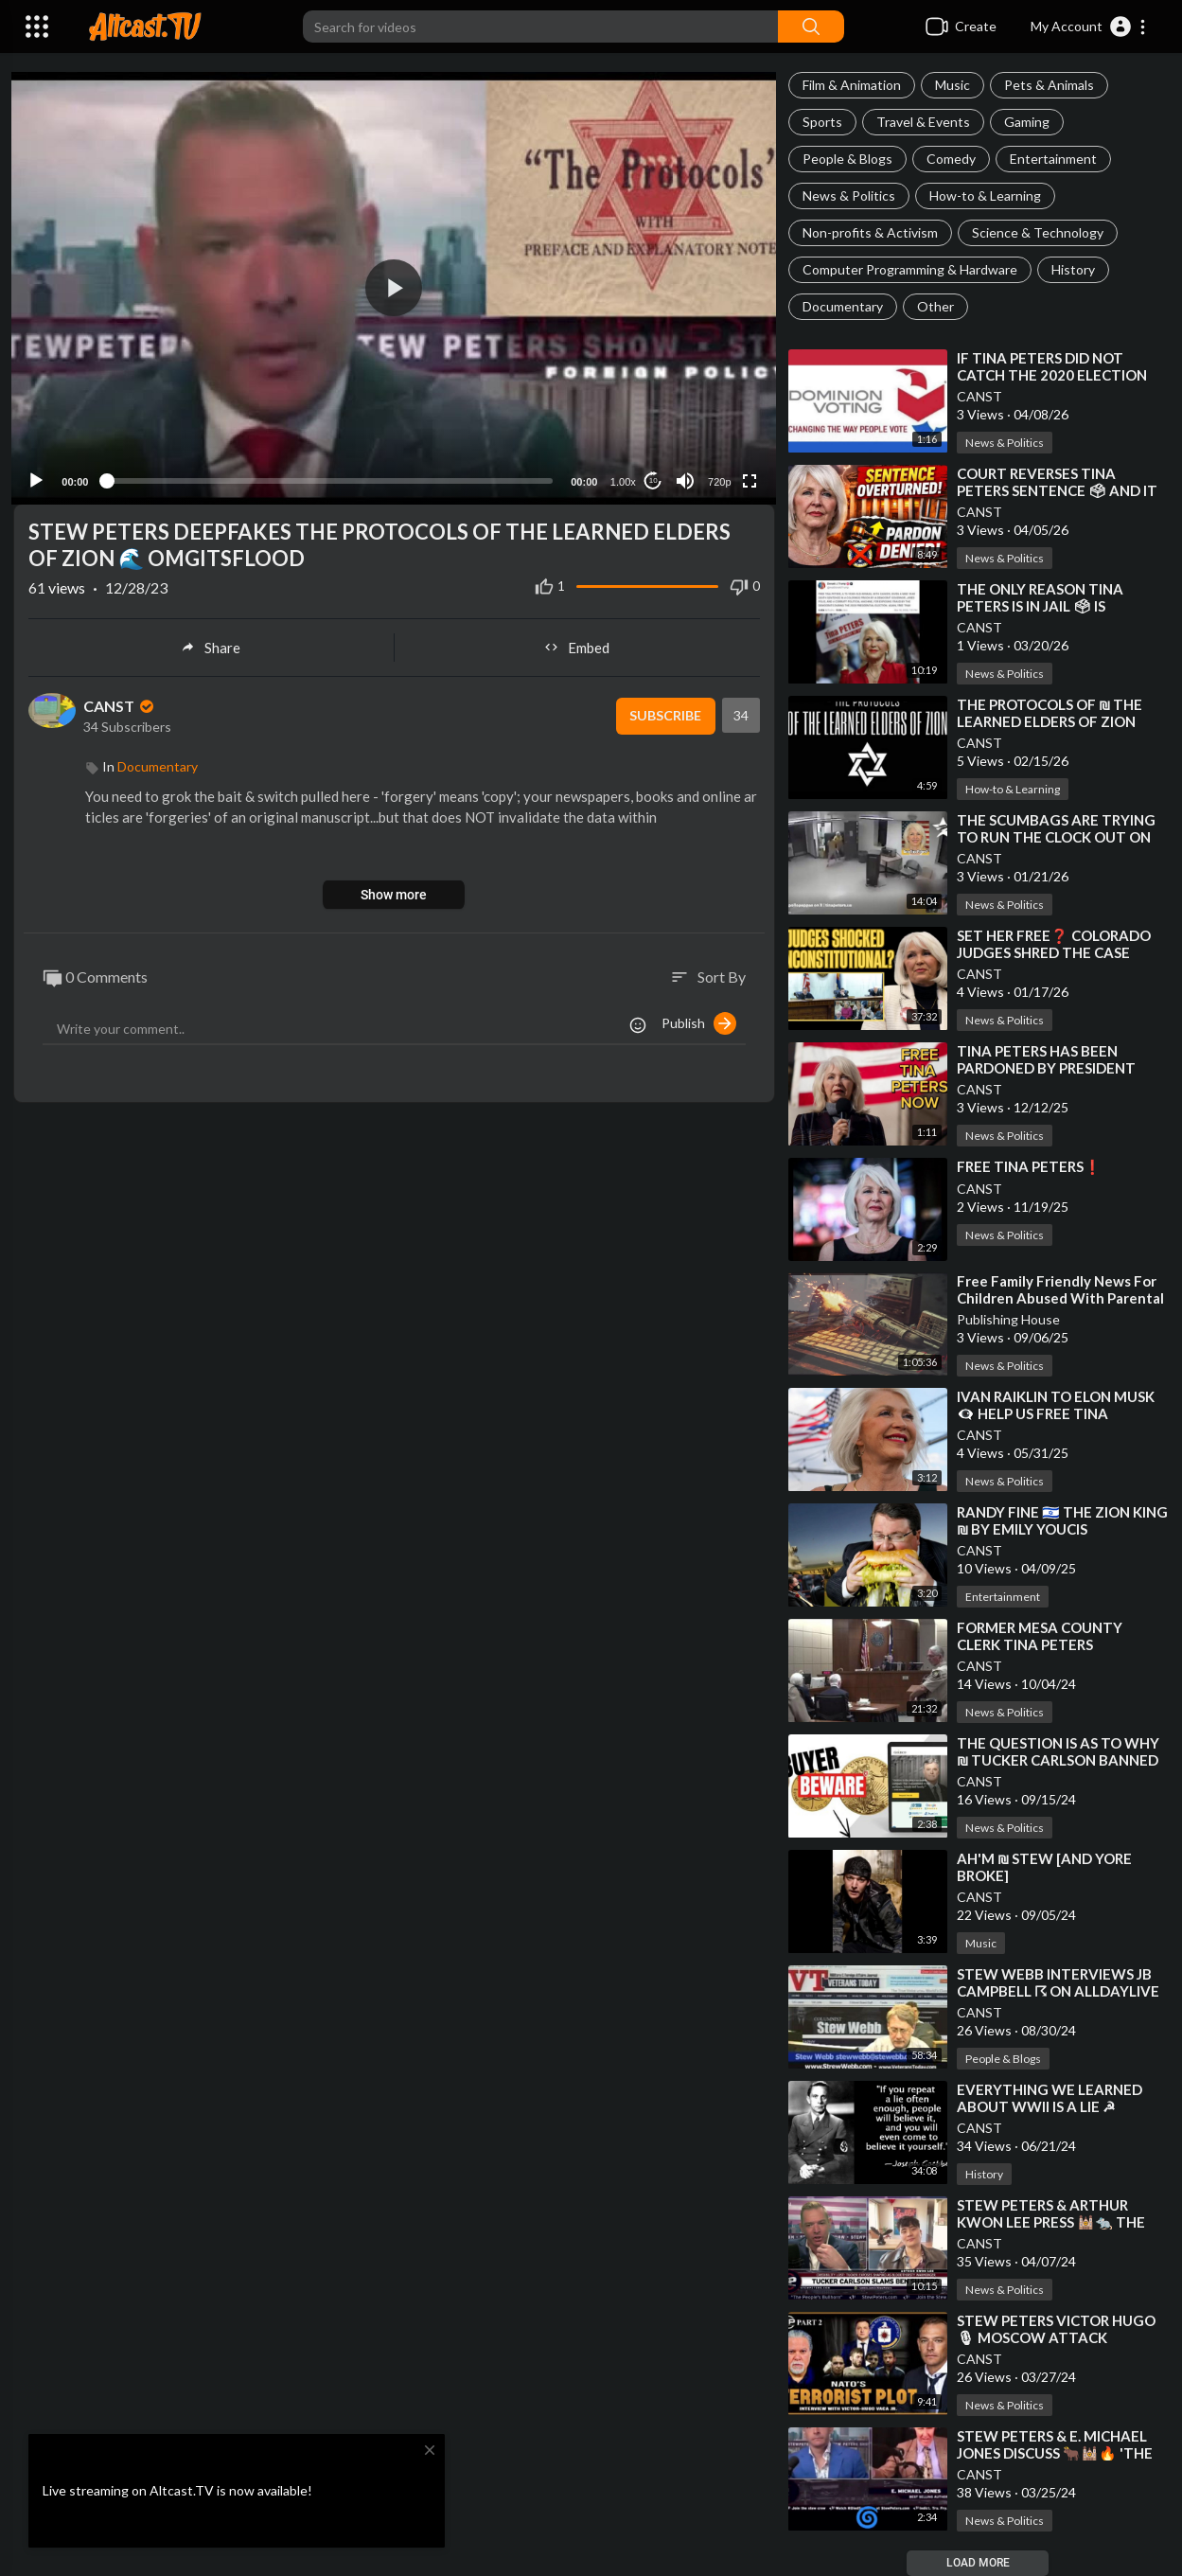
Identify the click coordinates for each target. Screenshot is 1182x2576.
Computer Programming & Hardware (910, 269)
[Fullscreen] (747, 475)
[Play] (38, 475)
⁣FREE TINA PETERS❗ (1029, 1166)
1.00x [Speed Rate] (620, 476)
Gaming (1027, 122)
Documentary (843, 306)
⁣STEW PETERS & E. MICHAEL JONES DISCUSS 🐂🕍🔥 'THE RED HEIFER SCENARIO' (1055, 2452)
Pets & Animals (1049, 85)
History (1073, 269)
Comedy (951, 159)
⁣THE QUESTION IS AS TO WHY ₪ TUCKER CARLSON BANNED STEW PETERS (1058, 1759)
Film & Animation (852, 85)
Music (952, 85)
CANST (979, 396)
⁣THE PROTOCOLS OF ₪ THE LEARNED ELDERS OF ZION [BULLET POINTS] (1050, 721)
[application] (394, 285)
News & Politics (849, 195)
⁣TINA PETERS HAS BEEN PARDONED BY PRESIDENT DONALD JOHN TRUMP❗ (1046, 1067)
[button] (1088, 26)
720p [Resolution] (716, 476)
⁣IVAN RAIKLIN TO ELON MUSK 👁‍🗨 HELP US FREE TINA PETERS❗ (1056, 1413)
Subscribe (663, 711)
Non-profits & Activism (870, 232)
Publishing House (1008, 1319)
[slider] (330, 476)
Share (210, 642)
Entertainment (1053, 159)
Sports (822, 122)
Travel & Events (923, 122)
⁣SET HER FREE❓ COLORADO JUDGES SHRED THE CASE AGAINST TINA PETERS (1054, 952)
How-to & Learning (985, 195)
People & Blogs (847, 159)
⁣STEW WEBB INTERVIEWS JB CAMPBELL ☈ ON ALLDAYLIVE (1058, 1982)
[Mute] (683, 475)
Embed (576, 642)
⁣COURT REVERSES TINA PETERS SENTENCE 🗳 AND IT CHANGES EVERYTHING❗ (1057, 490)
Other (935, 306)
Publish (699, 1018)
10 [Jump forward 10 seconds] (650, 475)
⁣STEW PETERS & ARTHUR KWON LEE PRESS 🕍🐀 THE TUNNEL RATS (1051, 2221)
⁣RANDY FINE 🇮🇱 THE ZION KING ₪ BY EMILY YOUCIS (1062, 1520)
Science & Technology (1037, 232)
